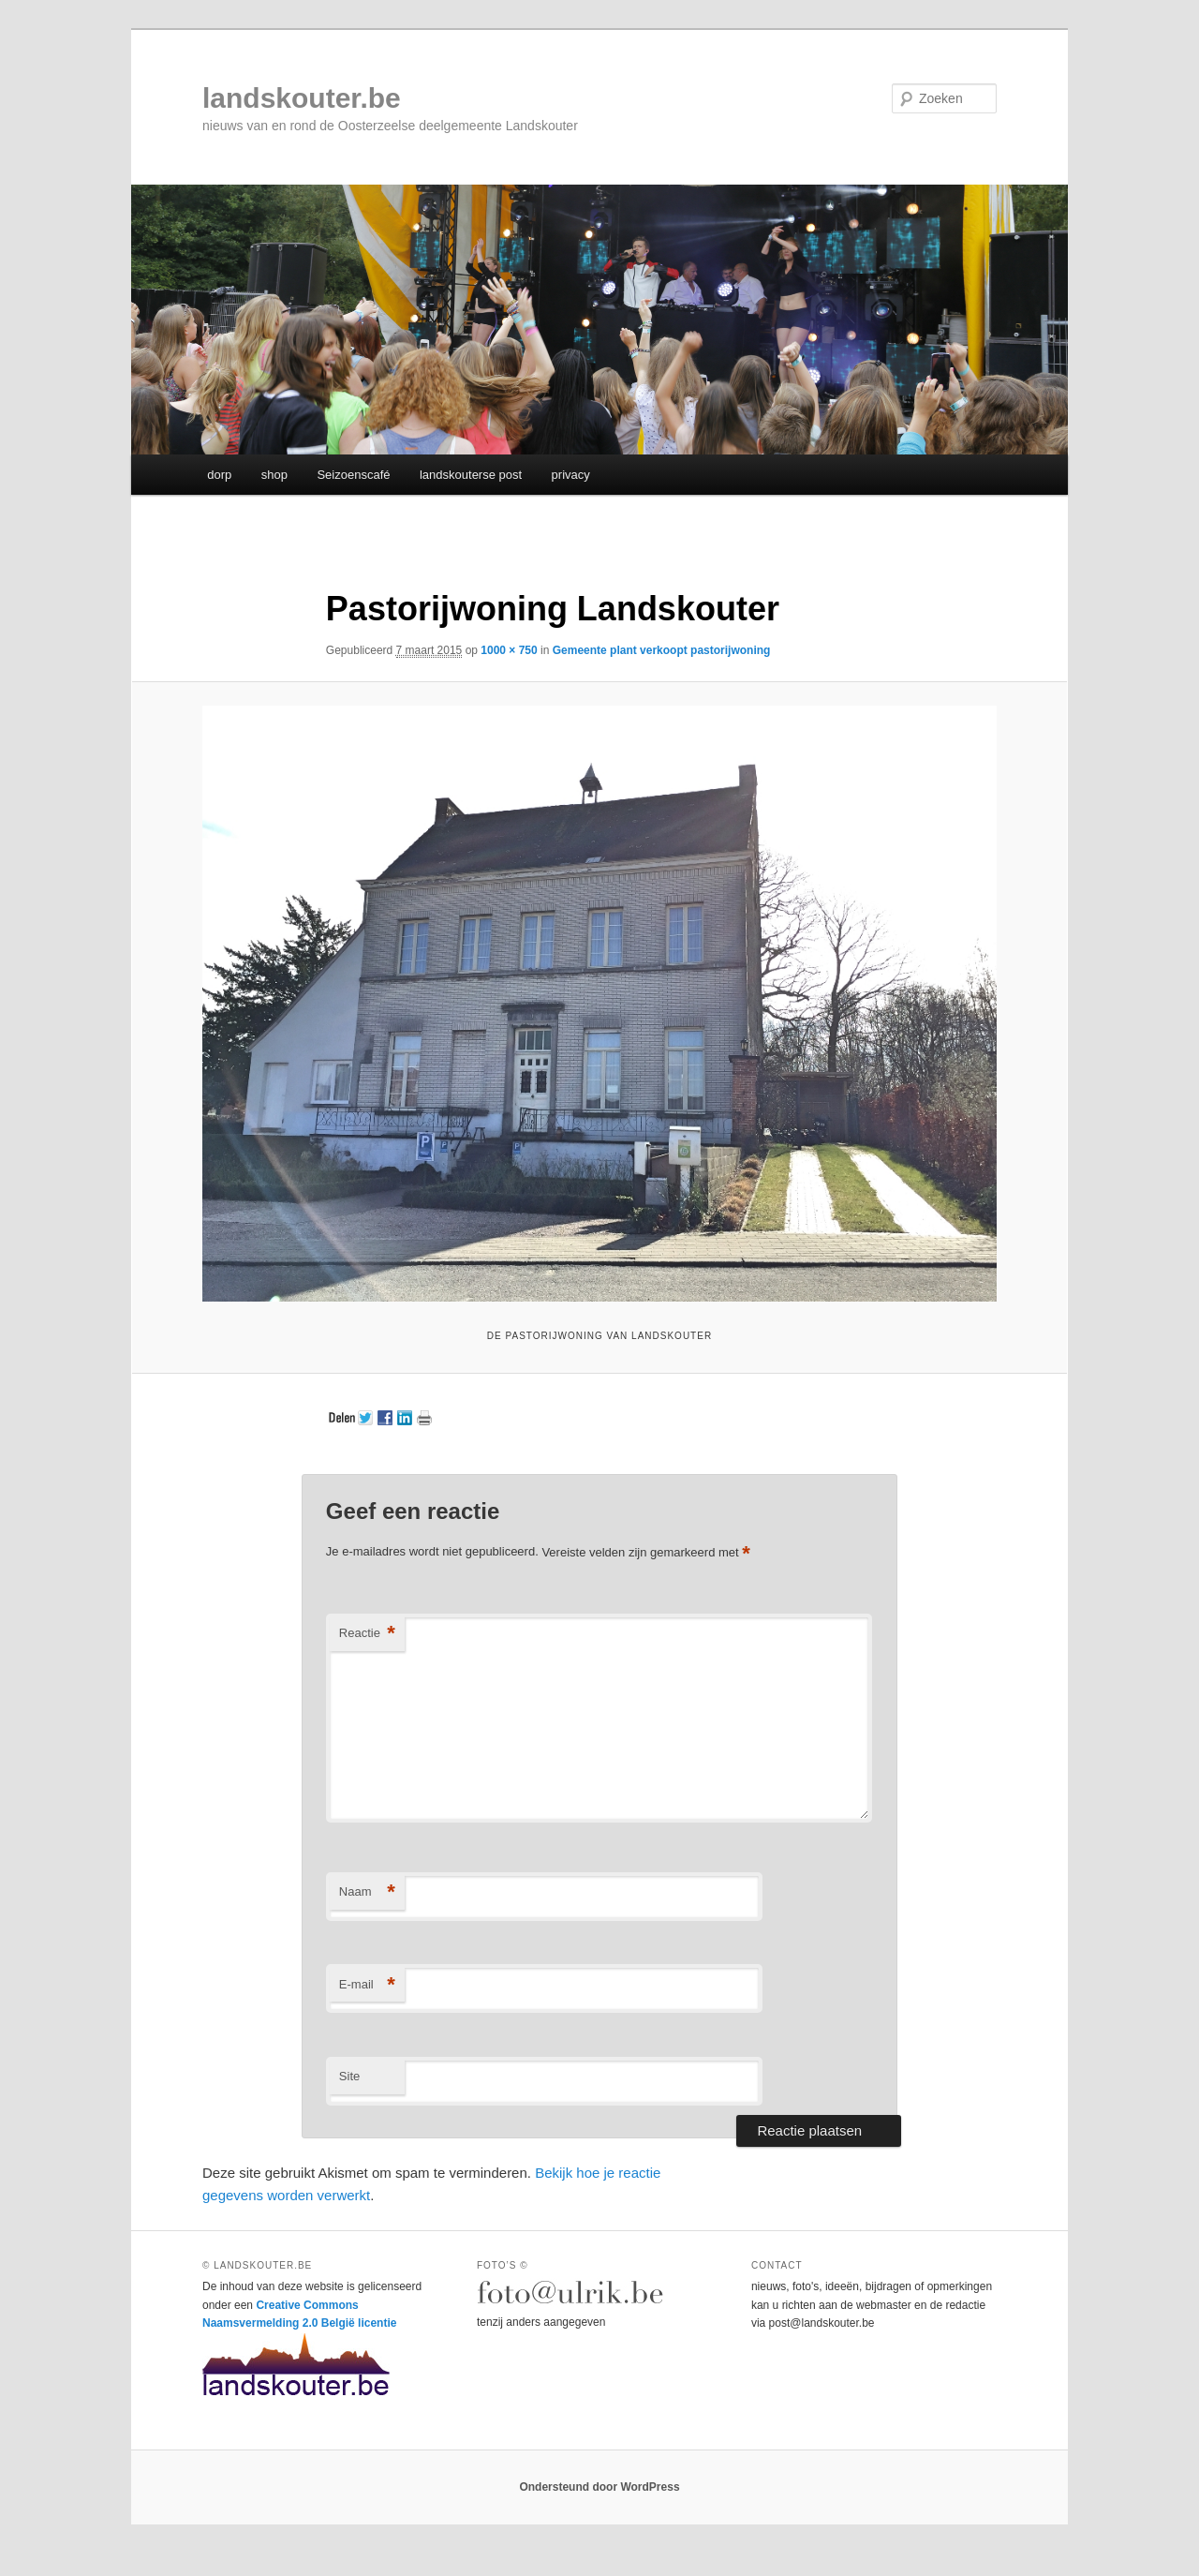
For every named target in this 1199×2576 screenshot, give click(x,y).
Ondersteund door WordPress (599, 2487)
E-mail (367, 1985)
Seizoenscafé (353, 475)
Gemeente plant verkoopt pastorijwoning (662, 650)
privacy (571, 475)
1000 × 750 (509, 650)
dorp (219, 475)
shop (274, 475)
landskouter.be (301, 97)
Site (349, 2076)
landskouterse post (471, 475)
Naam (367, 1892)
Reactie (367, 1633)
